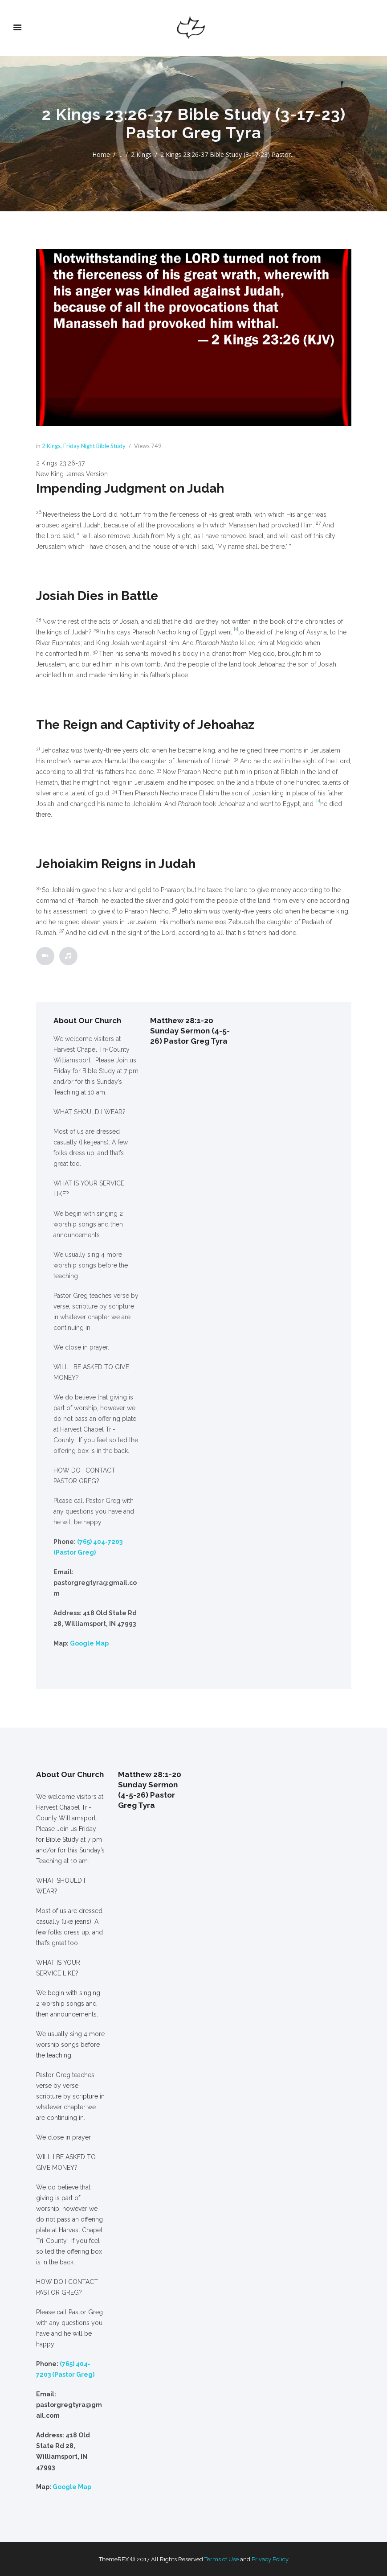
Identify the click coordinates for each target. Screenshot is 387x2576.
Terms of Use (221, 2559)
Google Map (89, 1643)
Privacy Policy (270, 2559)
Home (101, 154)
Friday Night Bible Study (94, 445)
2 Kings (141, 154)
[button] (193, 463)
